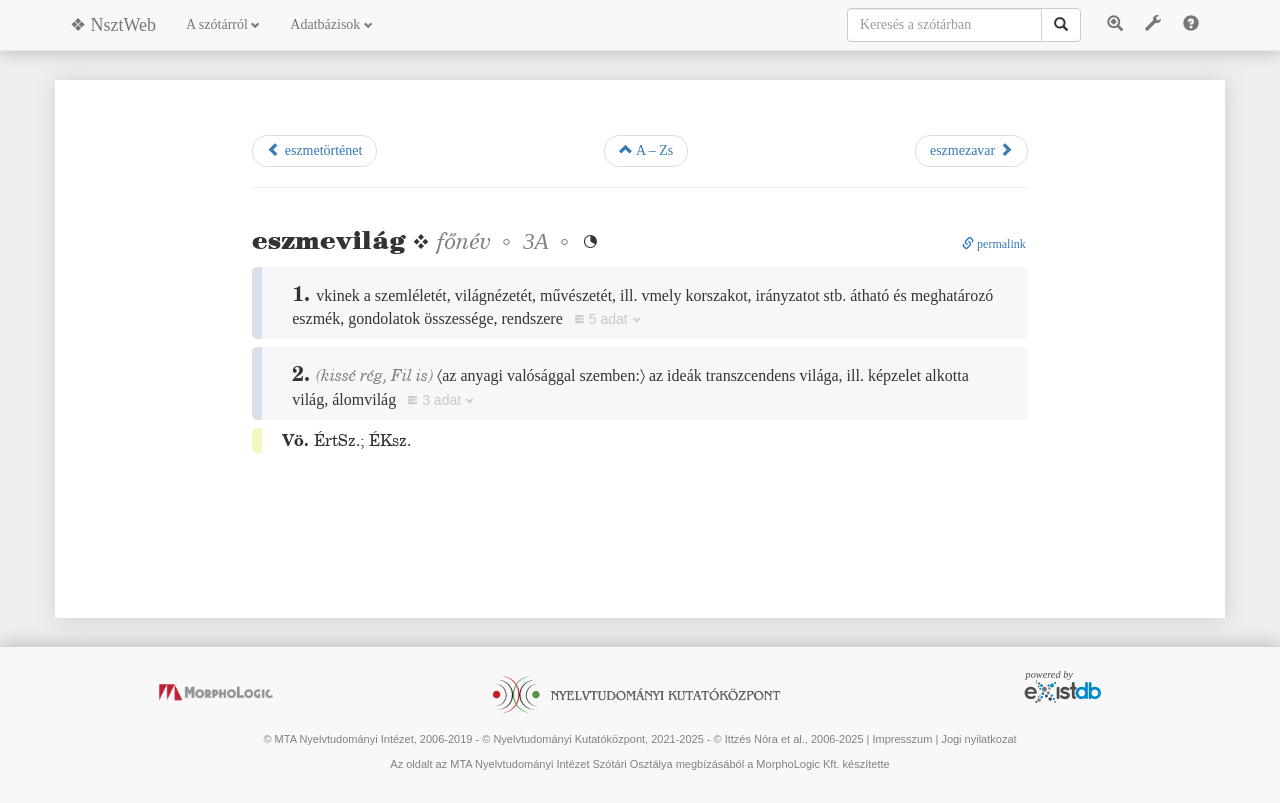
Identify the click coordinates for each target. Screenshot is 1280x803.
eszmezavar (971, 150)
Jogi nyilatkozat (978, 739)
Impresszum (902, 739)
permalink (994, 244)
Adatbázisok (331, 24)
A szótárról (223, 24)
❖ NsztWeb (113, 25)
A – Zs (646, 150)
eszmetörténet (314, 150)
